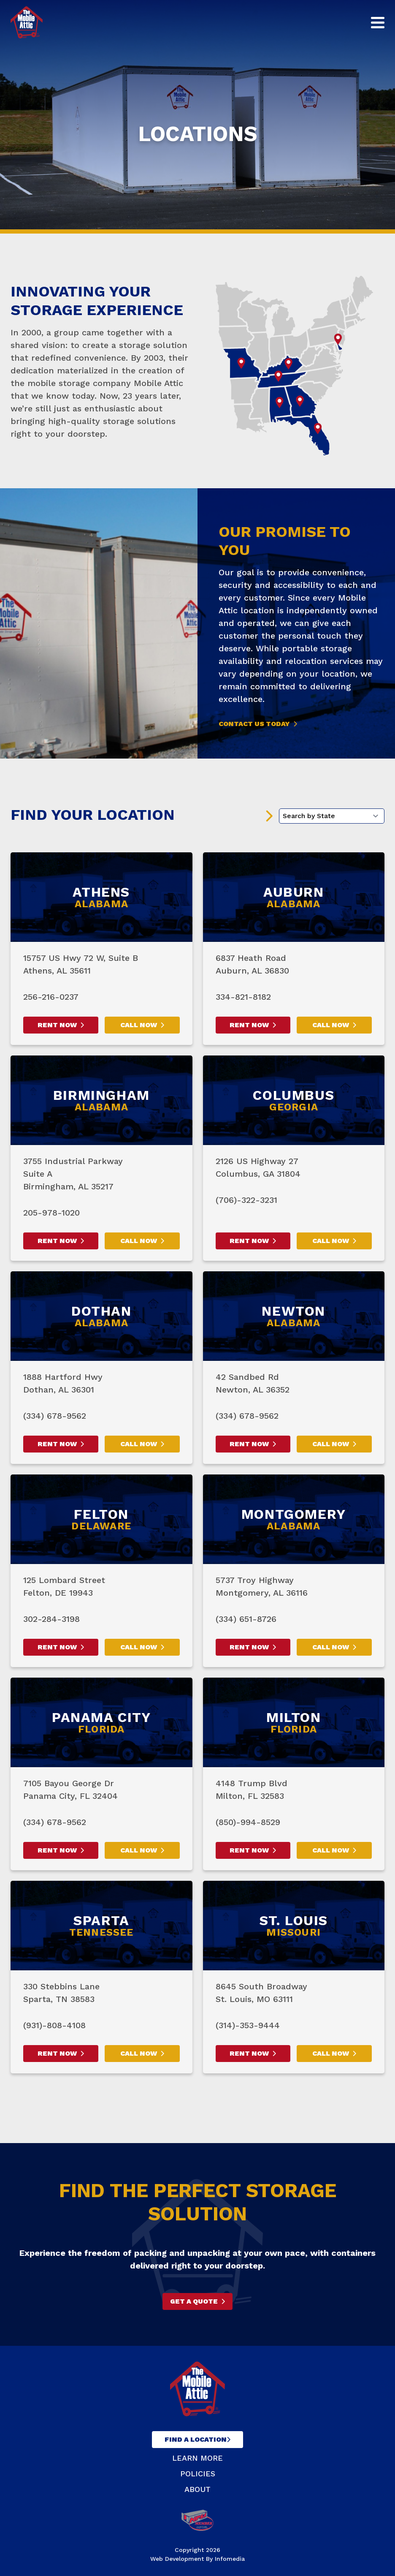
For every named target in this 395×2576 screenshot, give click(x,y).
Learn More (197, 2458)
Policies (197, 2473)
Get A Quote (194, 2301)
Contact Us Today (254, 724)
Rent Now (57, 1025)
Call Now (138, 1025)
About (197, 2489)
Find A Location (196, 2439)
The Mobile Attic (27, 22)
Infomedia (230, 2558)
